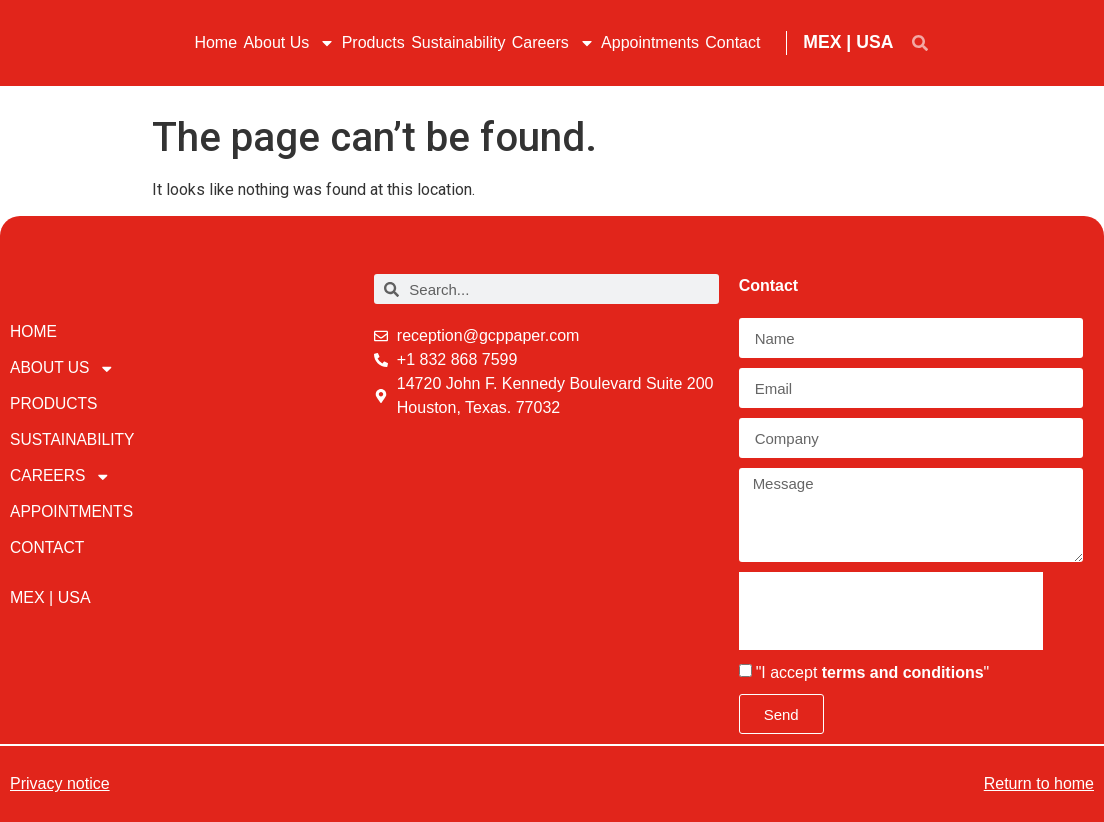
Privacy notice (60, 783)
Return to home (1039, 783)
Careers (553, 43)
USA (874, 42)
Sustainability (458, 42)
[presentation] (891, 611)
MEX (822, 42)
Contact (732, 42)
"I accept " (873, 672)
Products (373, 42)
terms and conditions (903, 672)
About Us (289, 43)
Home (215, 42)
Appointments (650, 42)
